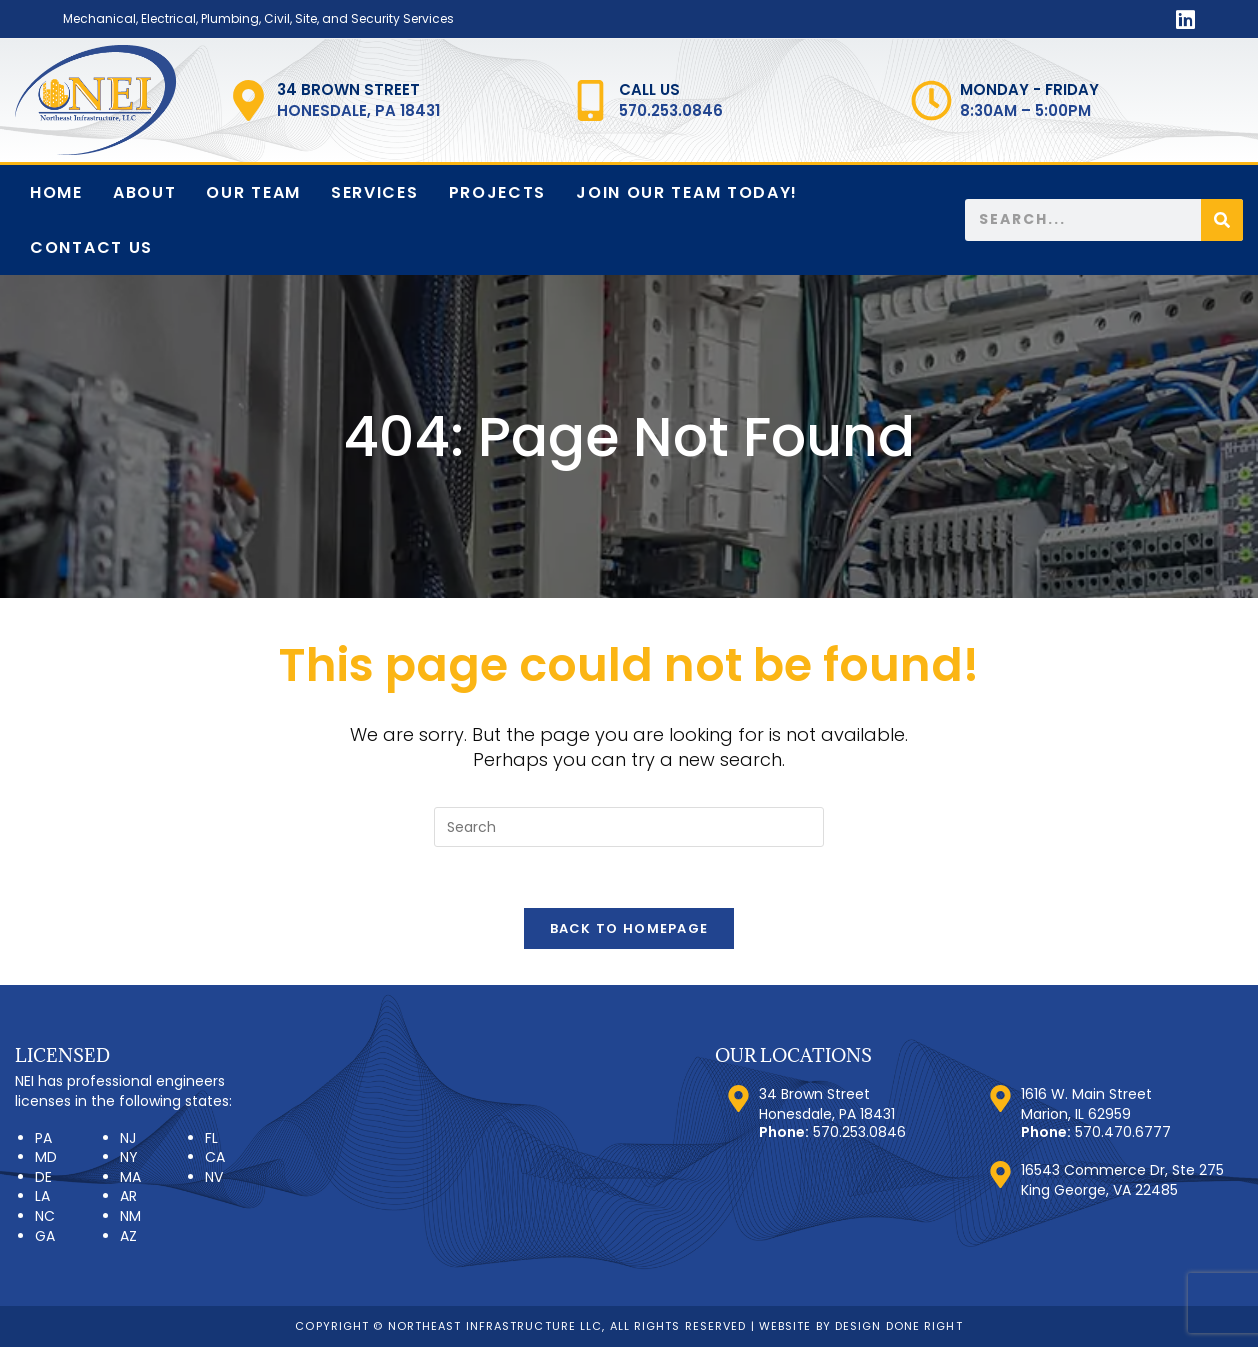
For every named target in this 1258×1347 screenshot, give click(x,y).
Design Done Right (899, 1326)
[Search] (1222, 220)
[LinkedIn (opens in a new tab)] (1182, 20)
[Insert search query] (629, 827)
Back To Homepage (629, 928)
